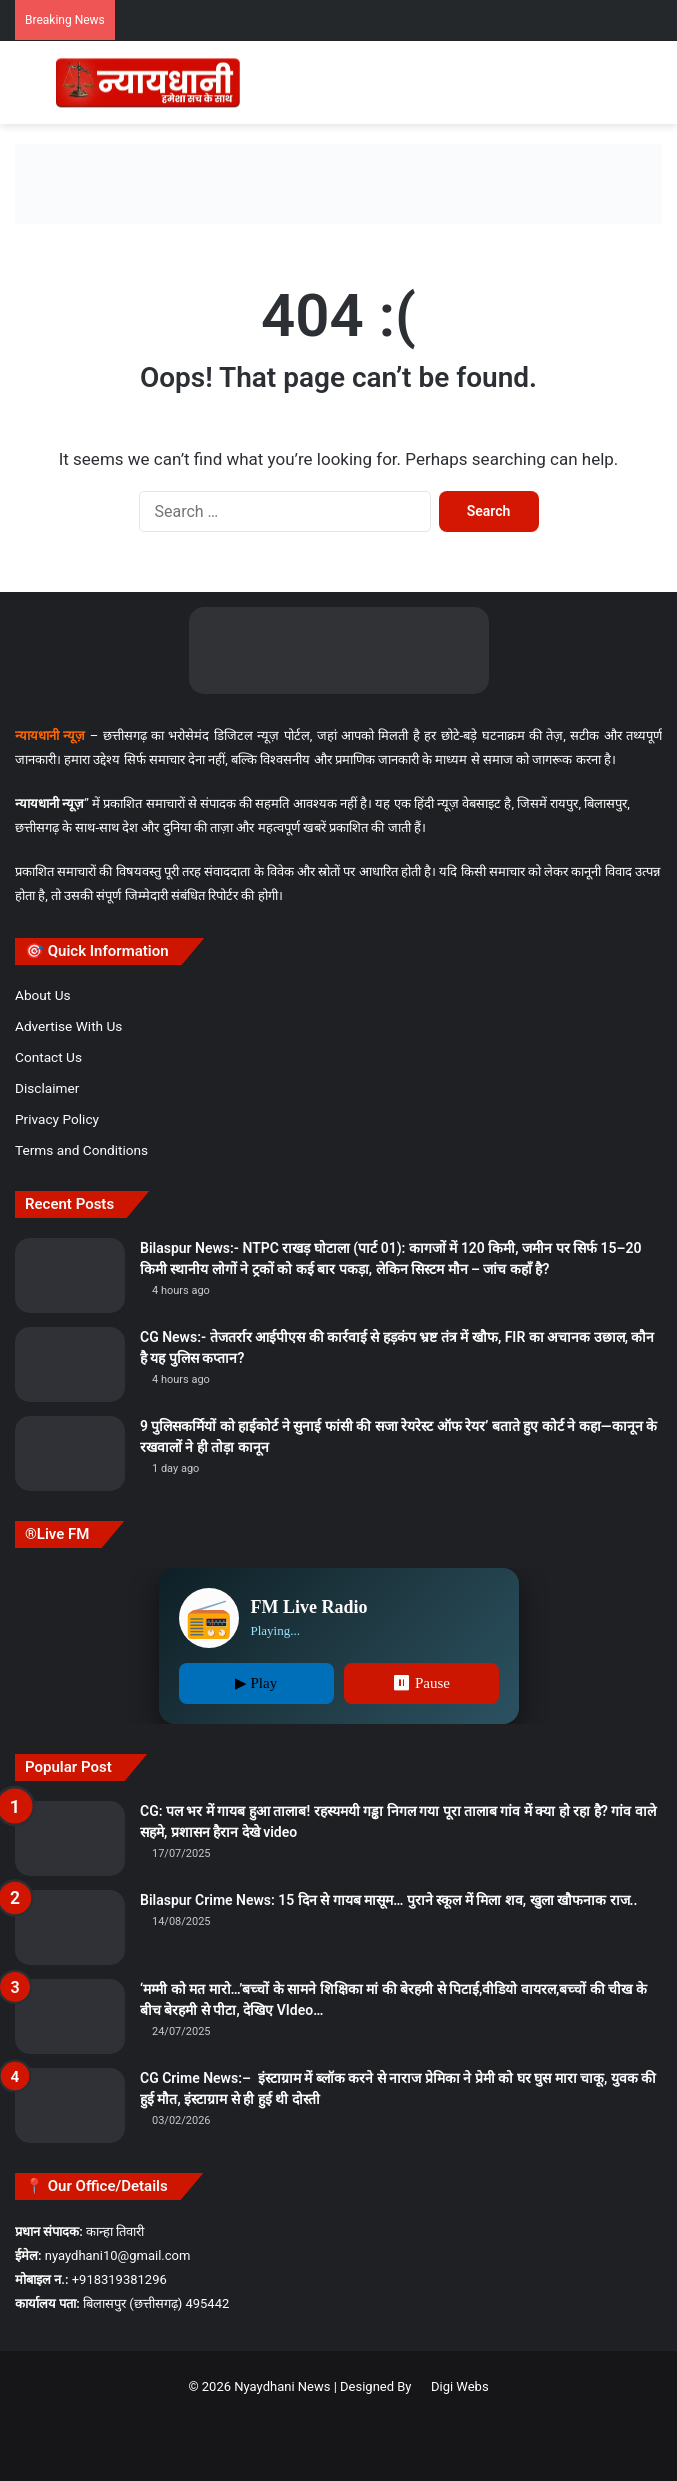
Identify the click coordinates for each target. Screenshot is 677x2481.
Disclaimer (47, 1088)
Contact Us (48, 1057)
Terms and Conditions (81, 1150)
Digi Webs (460, 2386)
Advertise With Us (68, 1026)
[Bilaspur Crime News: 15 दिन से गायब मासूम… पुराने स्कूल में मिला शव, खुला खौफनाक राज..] (70, 1927)
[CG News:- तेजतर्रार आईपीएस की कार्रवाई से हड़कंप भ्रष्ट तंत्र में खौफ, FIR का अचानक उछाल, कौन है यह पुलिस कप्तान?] (70, 1364)
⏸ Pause (421, 1683)
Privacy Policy (57, 1119)
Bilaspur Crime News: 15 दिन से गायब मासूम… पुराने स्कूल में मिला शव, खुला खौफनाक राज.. (389, 1900)
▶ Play (256, 1683)
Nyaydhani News (280, 2386)
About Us (43, 995)
